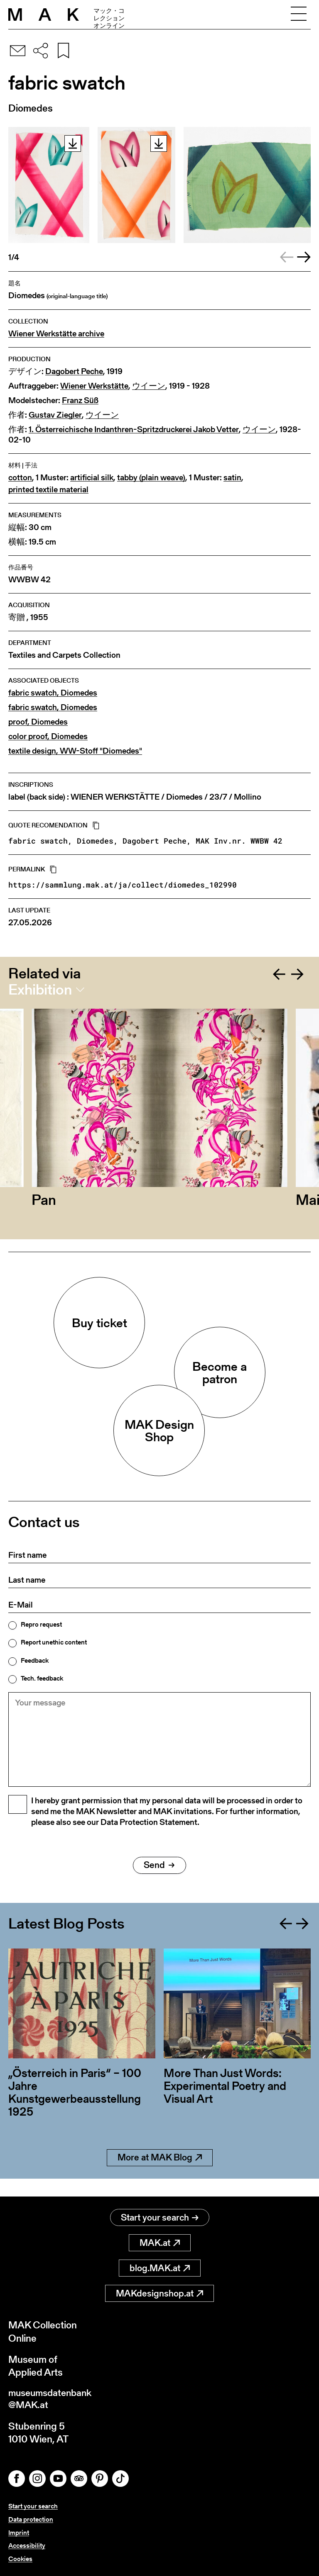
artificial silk (91, 477)
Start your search (160, 2217)
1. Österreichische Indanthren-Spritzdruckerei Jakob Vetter (134, 429)
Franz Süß (80, 400)
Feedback (35, 1660)
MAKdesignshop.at (159, 2293)
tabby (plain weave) (151, 477)
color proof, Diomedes (48, 736)
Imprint (18, 2533)
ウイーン (148, 386)
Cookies (20, 2559)
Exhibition (40, 989)
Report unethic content (54, 1642)
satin (232, 477)
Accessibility (26, 2546)
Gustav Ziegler (55, 415)
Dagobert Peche (74, 371)
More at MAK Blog (160, 2176)
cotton (20, 477)
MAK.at (160, 2243)
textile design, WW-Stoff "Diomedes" (75, 751)
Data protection (30, 2520)
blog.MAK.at (160, 2268)
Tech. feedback (42, 1678)
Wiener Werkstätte (94, 386)
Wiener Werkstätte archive (56, 333)
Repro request (41, 1624)
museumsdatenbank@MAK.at (52, 2400)
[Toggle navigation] (299, 14)
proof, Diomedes (38, 722)
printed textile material (48, 489)
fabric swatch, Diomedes (52, 693)
